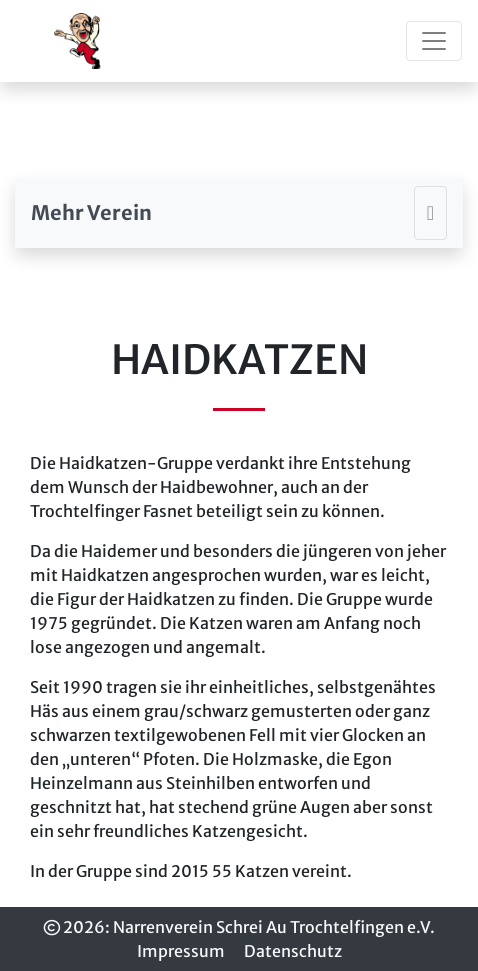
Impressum (181, 951)
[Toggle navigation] (434, 41)
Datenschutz (293, 951)
